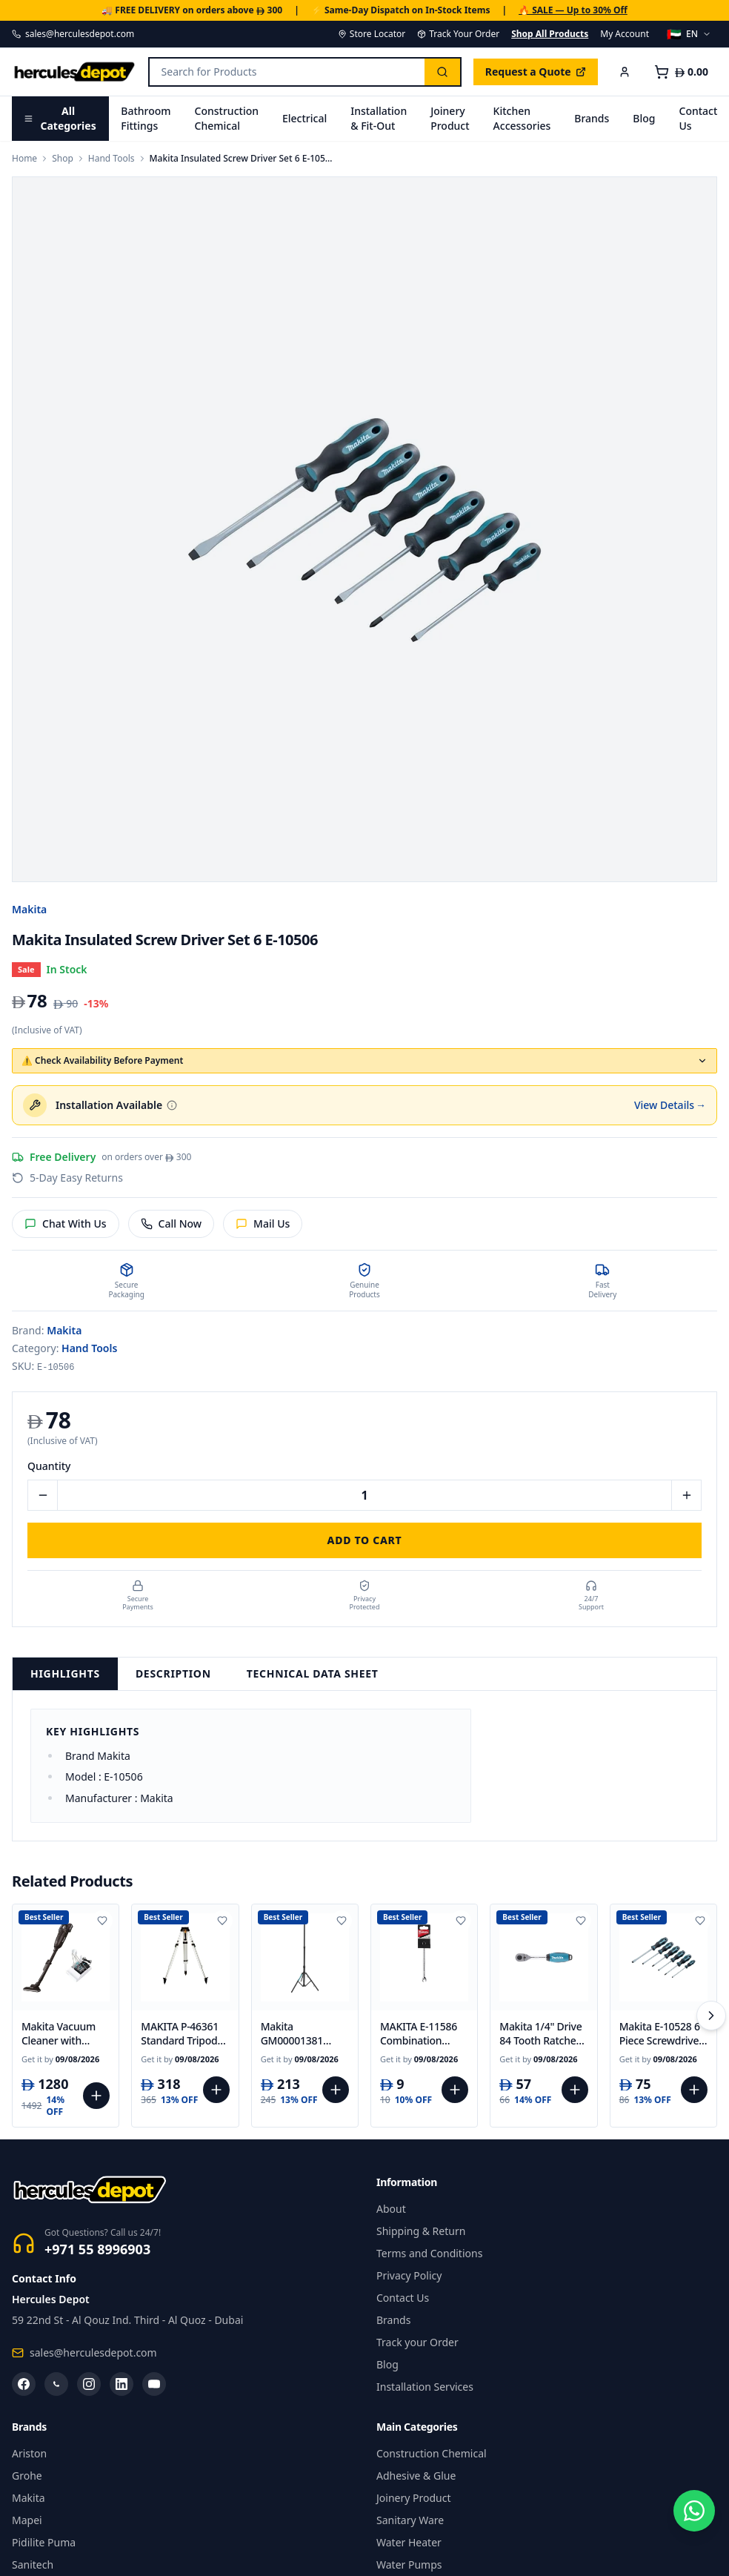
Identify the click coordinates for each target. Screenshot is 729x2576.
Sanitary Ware (410, 2520)
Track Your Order (458, 34)
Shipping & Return (420, 2231)
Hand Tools (111, 159)
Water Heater (409, 2542)
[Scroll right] (711, 2015)
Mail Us (263, 1223)
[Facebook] (24, 2384)
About (391, 2209)
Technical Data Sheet (313, 1673)
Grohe (27, 2476)
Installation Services (424, 2387)
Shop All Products (549, 34)
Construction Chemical (227, 118)
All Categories (60, 118)
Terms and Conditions (429, 2253)
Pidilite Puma (44, 2542)
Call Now (171, 1223)
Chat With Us (65, 1223)
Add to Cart (364, 1540)
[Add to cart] (96, 2095)
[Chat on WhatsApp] (690, 2537)
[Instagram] (89, 2384)
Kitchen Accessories (522, 118)
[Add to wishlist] (102, 1920)
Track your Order (417, 2342)
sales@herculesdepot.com (73, 34)
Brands (591, 118)
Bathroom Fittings (145, 118)
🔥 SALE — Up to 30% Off (573, 10)
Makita (29, 909)
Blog (644, 118)
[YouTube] (154, 2384)
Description (173, 1673)
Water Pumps (409, 2564)
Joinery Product (449, 118)
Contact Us (402, 2298)
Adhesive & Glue (416, 2476)
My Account (624, 34)
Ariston (29, 2453)
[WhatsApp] (56, 2384)
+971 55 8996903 (97, 2249)
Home (24, 159)
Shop (62, 159)
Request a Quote (535, 71)
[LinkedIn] (121, 2384)
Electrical (304, 118)
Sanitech (32, 2564)
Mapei (27, 2520)
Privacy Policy (409, 2275)
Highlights (65, 1673)
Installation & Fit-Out (378, 118)
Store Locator (371, 34)
